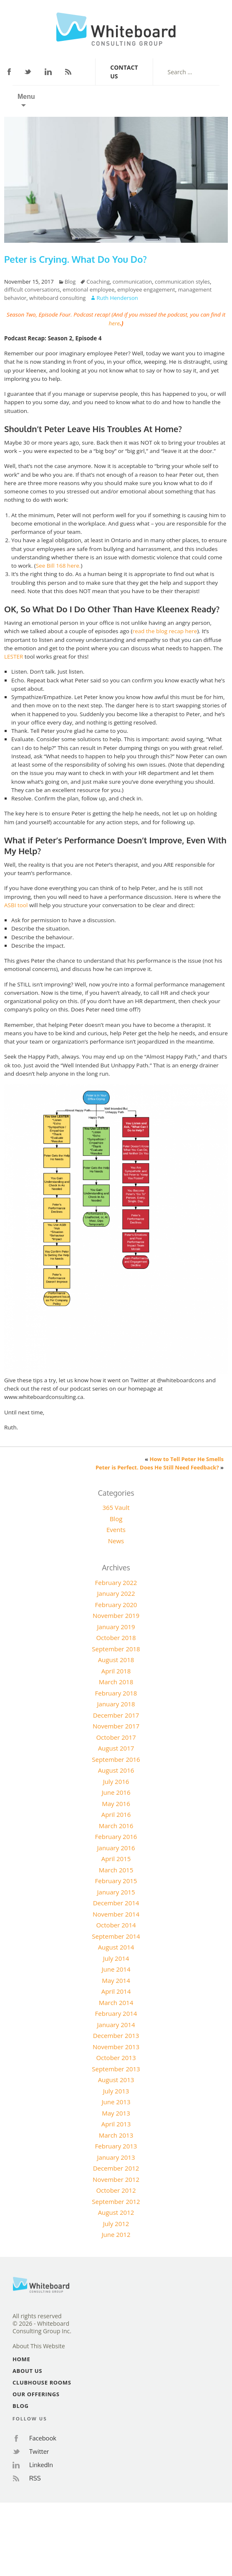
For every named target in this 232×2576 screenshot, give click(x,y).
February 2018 (116, 1693)
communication (132, 281)
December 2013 (116, 2035)
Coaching (98, 281)
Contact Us (124, 71)
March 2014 (116, 2002)
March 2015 (116, 1870)
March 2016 (116, 1825)
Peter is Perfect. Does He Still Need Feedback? (157, 1467)
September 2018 (116, 1649)
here (114, 323)
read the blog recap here (164, 631)
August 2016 (116, 1770)
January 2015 (116, 1892)
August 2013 (116, 2079)
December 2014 (116, 1903)
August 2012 (116, 2212)
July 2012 (116, 2223)
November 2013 (116, 2047)
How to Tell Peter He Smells (186, 1459)
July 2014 (116, 1958)
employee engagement (146, 289)
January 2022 (116, 1593)
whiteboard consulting (57, 298)
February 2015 (116, 1881)
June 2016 (115, 1792)
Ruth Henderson (117, 298)
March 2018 (116, 1682)
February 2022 (116, 1582)
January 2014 (116, 2024)
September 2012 (116, 2201)
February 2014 (116, 2013)
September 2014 (116, 1936)
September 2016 (116, 1759)
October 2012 (116, 2190)
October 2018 (116, 1637)
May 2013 (116, 2113)
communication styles (182, 281)
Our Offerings (36, 2394)
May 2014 (116, 1980)
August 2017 (116, 1748)
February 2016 (116, 1836)
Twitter (28, 72)
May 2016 (116, 1803)
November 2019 (116, 1615)
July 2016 (116, 1781)
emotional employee (88, 289)
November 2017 (116, 1726)
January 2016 (116, 1848)
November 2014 (116, 1914)
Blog (70, 281)
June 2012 (115, 2234)
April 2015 (116, 1858)
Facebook (9, 71)
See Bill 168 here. (58, 565)
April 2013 (116, 2124)
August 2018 (116, 1659)
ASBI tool (16, 905)
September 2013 (116, 2069)
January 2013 (116, 2157)
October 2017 (116, 1737)
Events (116, 1529)
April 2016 (116, 1814)
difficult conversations (32, 289)
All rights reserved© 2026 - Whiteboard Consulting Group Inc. (42, 2323)
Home (21, 2359)
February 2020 (116, 1604)
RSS (68, 72)
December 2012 (116, 2168)
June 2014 (115, 1969)
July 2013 (116, 2091)
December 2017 (116, 1715)
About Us (27, 2371)
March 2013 (116, 2135)
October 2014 (116, 1925)
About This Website (39, 2346)
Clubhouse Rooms (42, 2382)
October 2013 (116, 2057)
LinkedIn (48, 71)
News (116, 1541)
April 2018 (116, 1671)
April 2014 (116, 1991)
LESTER (13, 656)
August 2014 (116, 1947)
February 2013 (116, 2146)
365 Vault (115, 1507)
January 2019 (116, 1627)
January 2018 (116, 1704)
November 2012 (116, 2179)
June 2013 (115, 2102)
